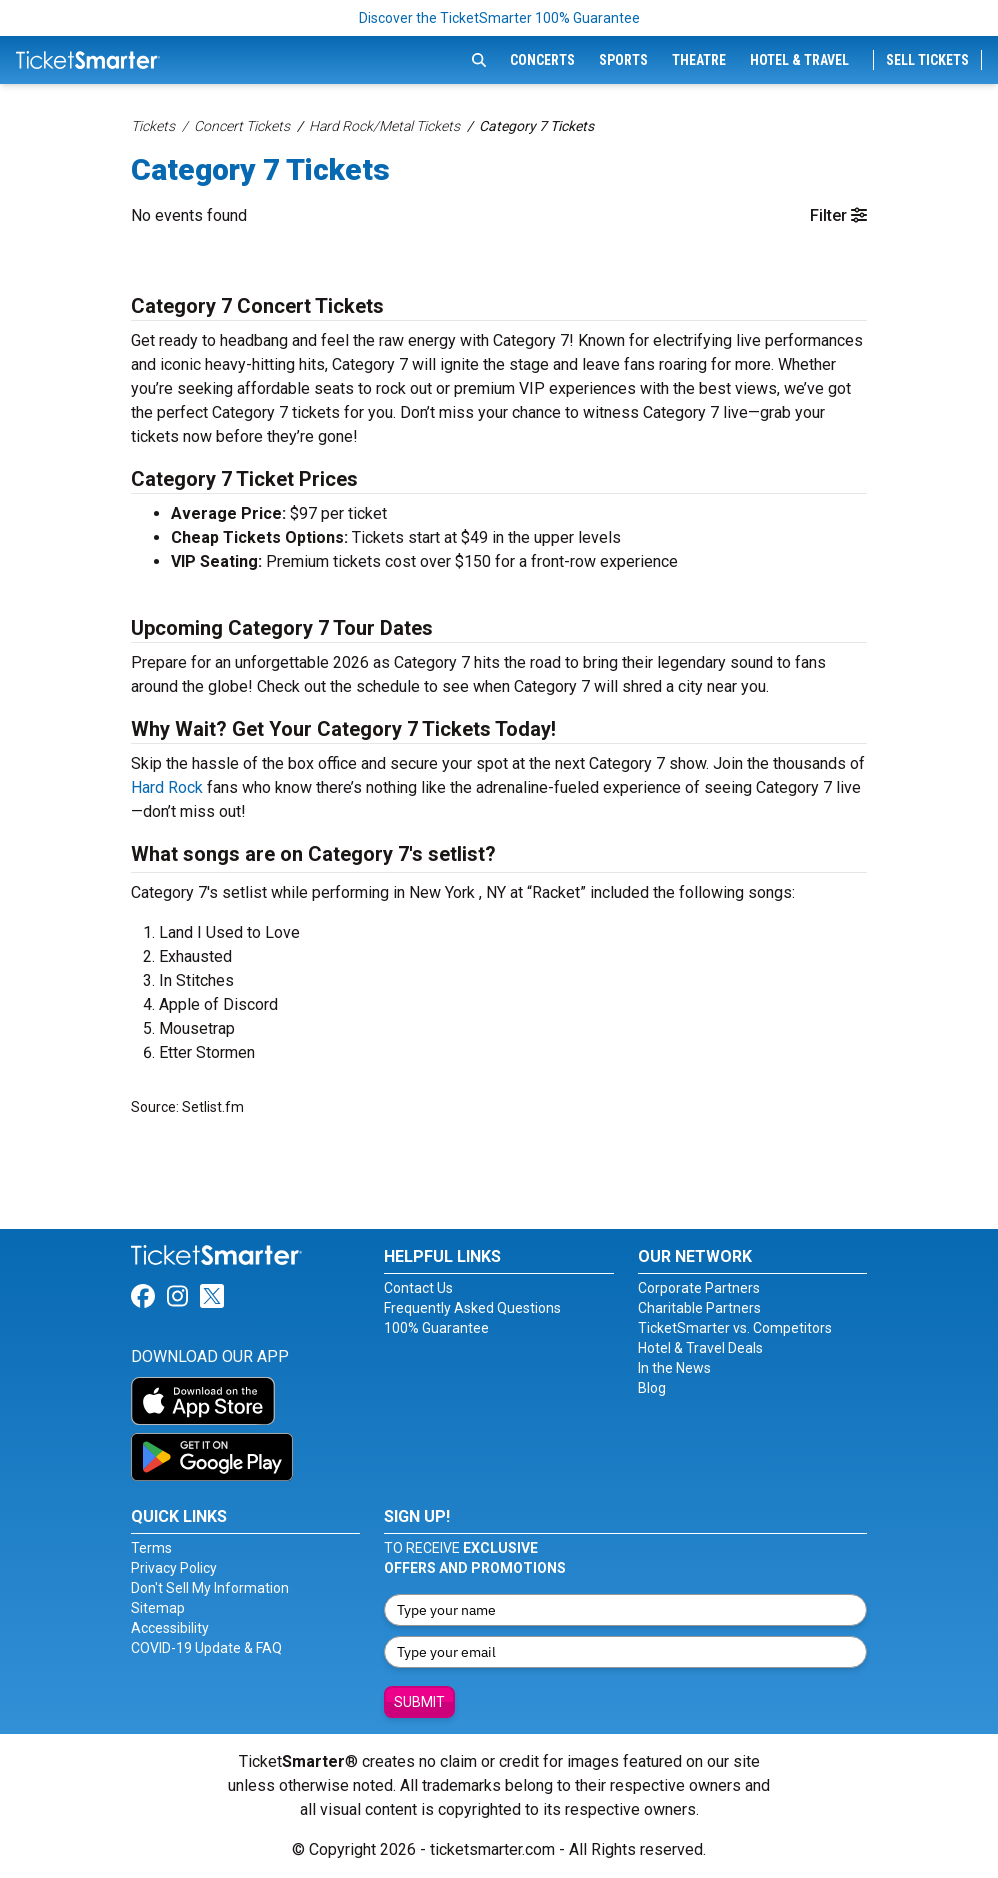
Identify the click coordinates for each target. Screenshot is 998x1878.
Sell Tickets (927, 60)
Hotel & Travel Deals (700, 1348)
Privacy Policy (174, 1568)
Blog (652, 1388)
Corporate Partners (699, 1288)
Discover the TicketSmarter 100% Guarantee (499, 18)
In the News (674, 1368)
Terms (151, 1548)
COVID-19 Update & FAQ (206, 1648)
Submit (419, 1702)
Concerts (542, 60)
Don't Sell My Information (210, 1588)
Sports (623, 60)
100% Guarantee (436, 1328)
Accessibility (170, 1628)
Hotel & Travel (799, 60)
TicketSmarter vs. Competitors (735, 1328)
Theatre (699, 60)
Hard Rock (167, 787)
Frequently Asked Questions (472, 1308)
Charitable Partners (699, 1308)
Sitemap (158, 1608)
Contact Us (418, 1288)
